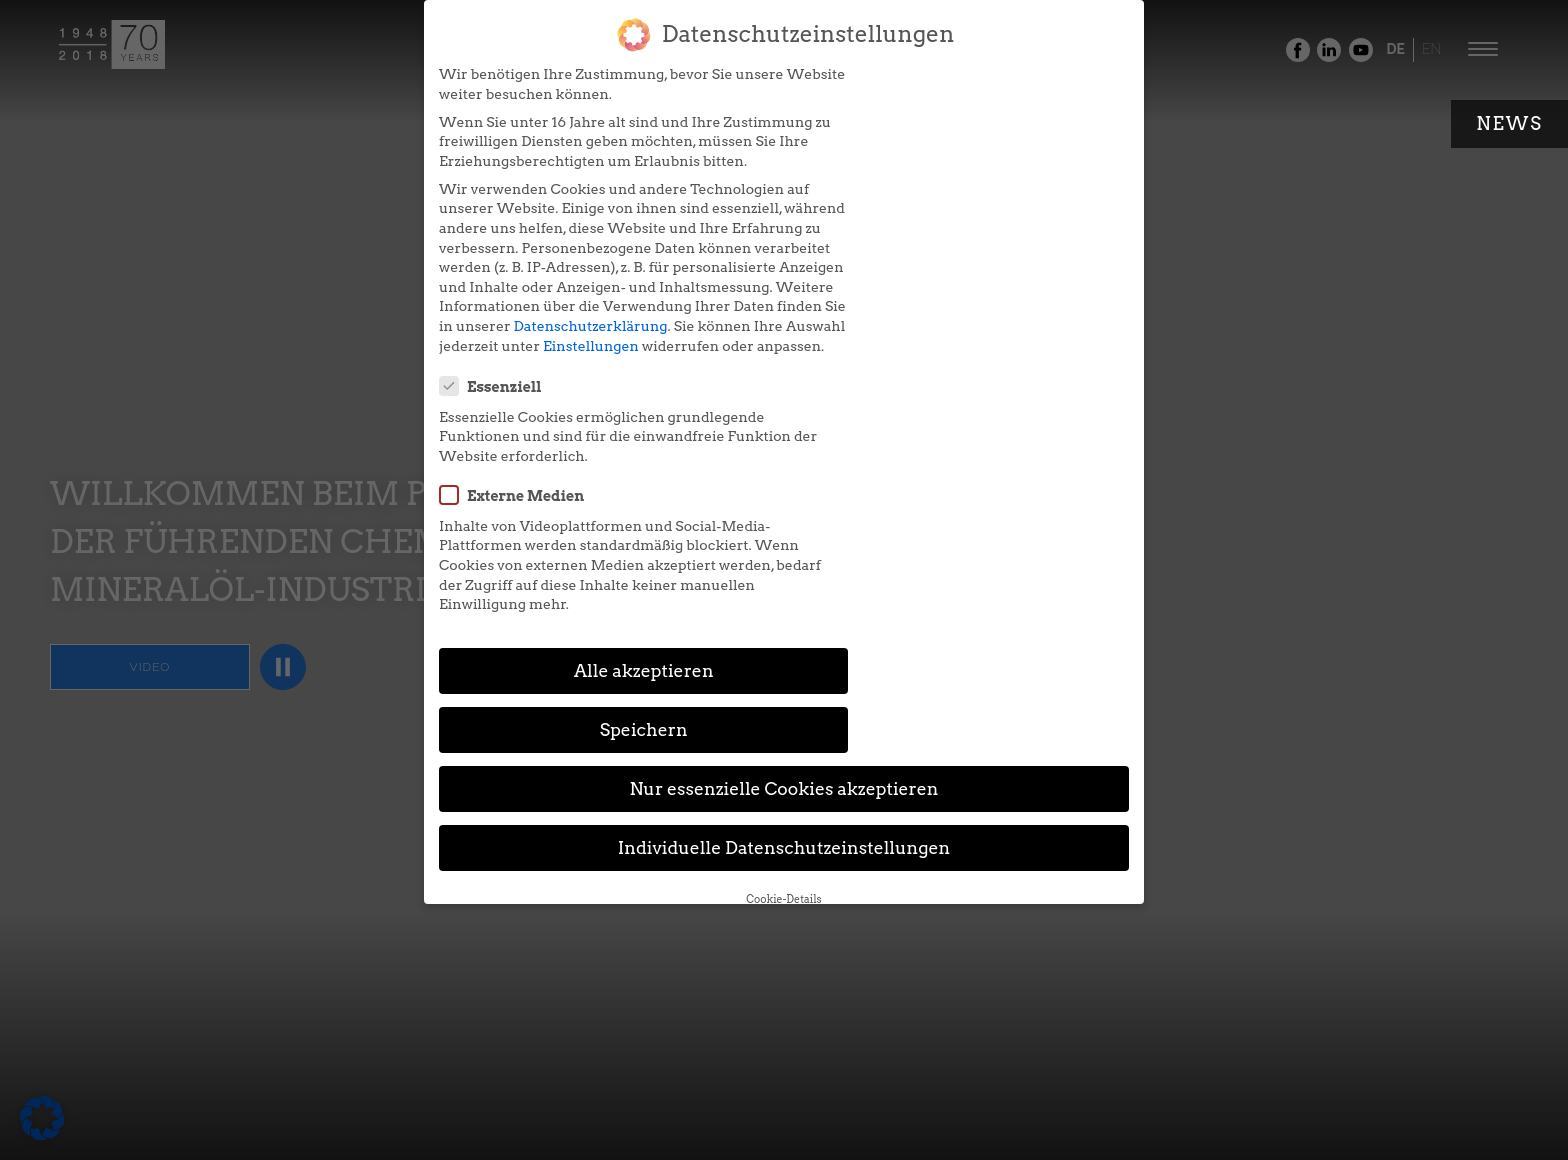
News (1509, 123)
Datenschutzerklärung (492, 385)
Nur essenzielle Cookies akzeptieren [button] (783, 529)
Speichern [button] (976, 470)
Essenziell (857, 85)
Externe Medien (878, 194)
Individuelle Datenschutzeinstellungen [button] (784, 588)
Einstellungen (567, 404)
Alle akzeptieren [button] (592, 470)
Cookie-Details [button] (783, 639)
